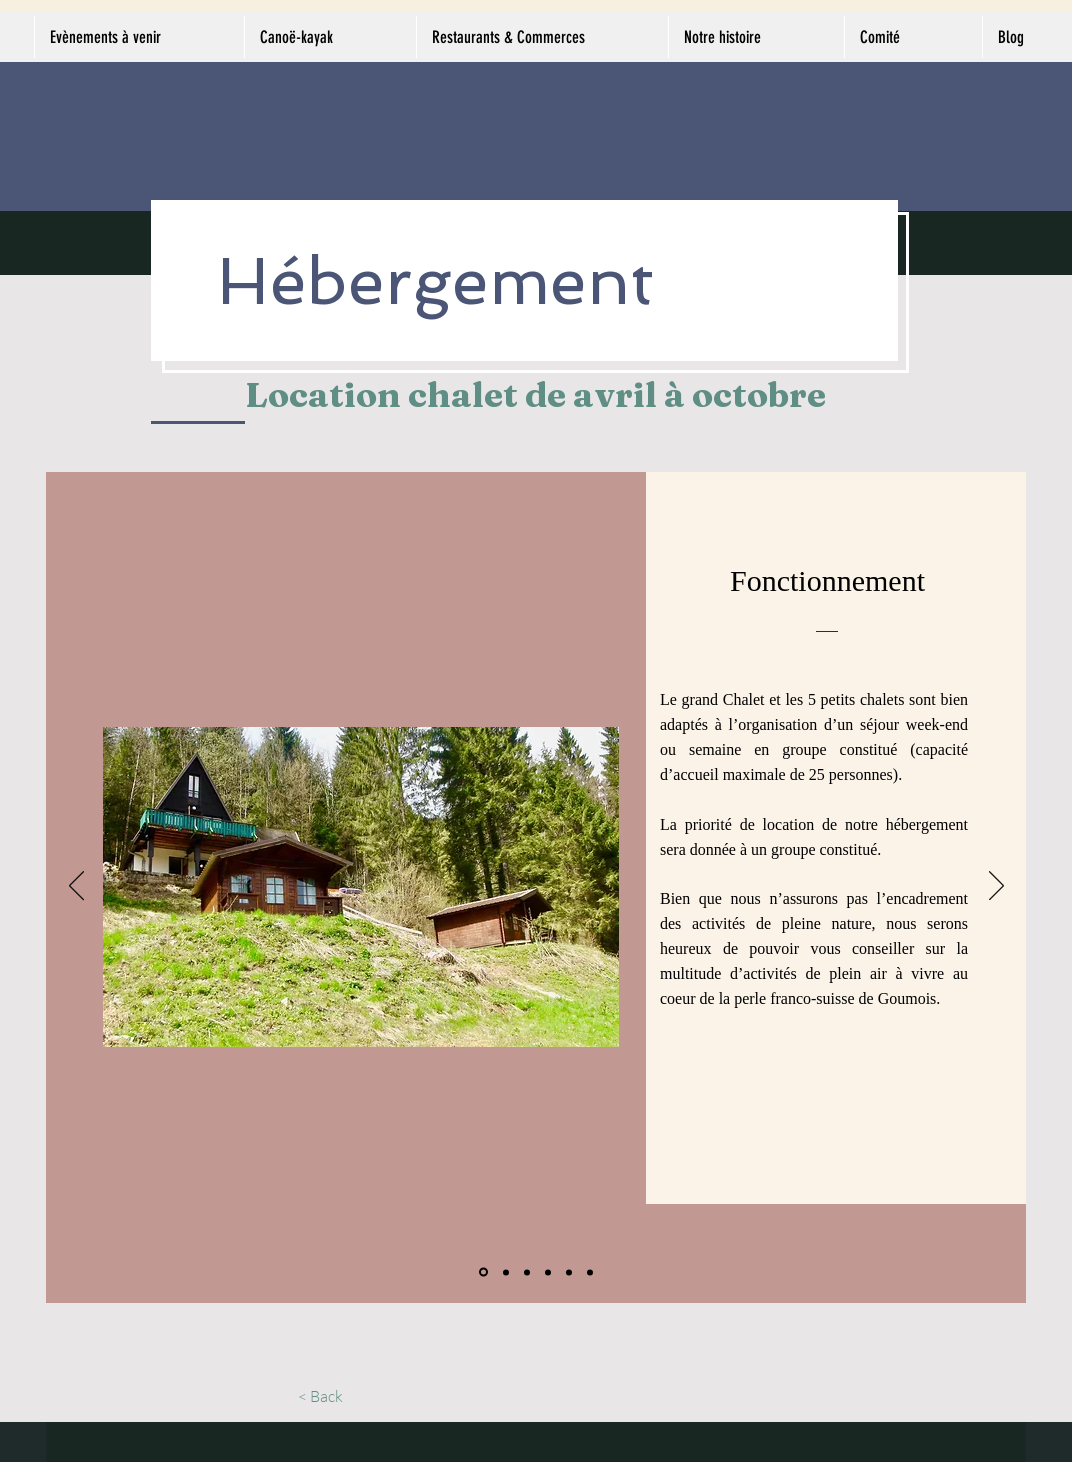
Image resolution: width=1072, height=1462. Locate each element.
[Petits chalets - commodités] (548, 1272)
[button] (361, 887)
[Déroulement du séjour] (569, 1272)
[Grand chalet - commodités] (506, 1272)
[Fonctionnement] (483, 1272)
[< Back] (320, 1396)
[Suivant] (996, 887)
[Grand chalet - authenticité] (527, 1272)
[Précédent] (76, 887)
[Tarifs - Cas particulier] (590, 1272)
